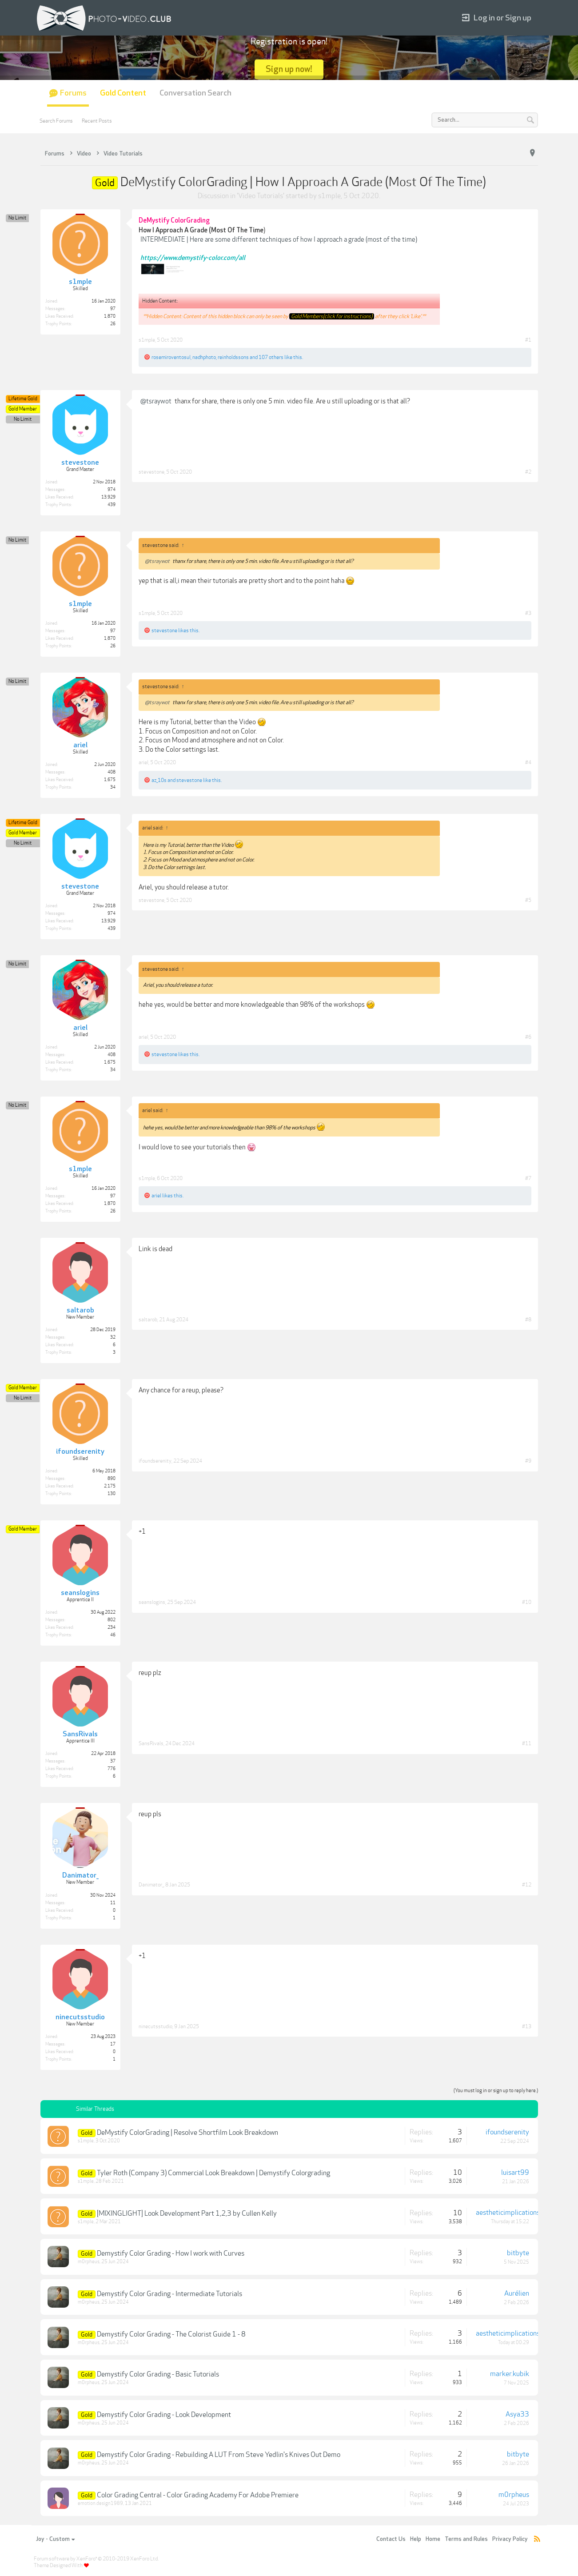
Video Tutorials (260, 195)
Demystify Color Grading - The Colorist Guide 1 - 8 (171, 2334)
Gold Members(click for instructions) (331, 316)
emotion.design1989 (100, 2503)
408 (112, 772)
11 (113, 1903)
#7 (528, 1178)
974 (112, 489)
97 (113, 308)
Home (433, 2539)
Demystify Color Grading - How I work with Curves (170, 2253)
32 (113, 1337)
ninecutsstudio (155, 2026)
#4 (528, 762)
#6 (528, 1037)
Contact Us (391, 2539)
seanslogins (152, 1602)
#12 (526, 1885)
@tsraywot (155, 401)
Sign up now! (289, 69)
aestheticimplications (508, 2212)
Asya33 (517, 2414)
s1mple (329, 195)
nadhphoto (204, 357)
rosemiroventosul (171, 357)
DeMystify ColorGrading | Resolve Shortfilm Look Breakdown (187, 2132)
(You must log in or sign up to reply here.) (496, 2090)
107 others (271, 357)
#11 (526, 1743)
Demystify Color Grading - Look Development (164, 2414)
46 (113, 1635)
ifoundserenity (155, 1461)
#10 (526, 1602)
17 (113, 2044)
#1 (528, 340)
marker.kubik (509, 2373)
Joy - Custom (55, 2539)
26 (113, 324)
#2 (528, 472)
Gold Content (123, 93)
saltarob (148, 1319)
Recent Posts (97, 121)
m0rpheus (89, 2262)
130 (112, 1493)
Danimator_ (151, 1885)
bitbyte (518, 2253)
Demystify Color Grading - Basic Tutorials (158, 2374)
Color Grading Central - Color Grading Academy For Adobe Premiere (198, 2495)
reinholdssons (233, 357)
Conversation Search (195, 93)
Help (415, 2539)
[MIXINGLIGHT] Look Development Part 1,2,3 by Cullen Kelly (187, 2213)
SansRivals (151, 1743)
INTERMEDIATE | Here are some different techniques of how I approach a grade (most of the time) (278, 239)
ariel (143, 762)
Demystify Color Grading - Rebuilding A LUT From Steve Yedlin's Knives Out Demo (218, 2454)
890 (112, 1478)
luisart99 (515, 2172)
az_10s (159, 780)
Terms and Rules (466, 2539)
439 (112, 504)
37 (113, 1761)
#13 (526, 2026)
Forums (73, 93)
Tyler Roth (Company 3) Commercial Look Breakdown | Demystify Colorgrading (213, 2173)
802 (112, 1620)
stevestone (151, 472)
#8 (528, 1319)
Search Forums (56, 121)
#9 (528, 1461)
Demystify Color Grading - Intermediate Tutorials (169, 2293)
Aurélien (516, 2293)
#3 (528, 613)
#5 (528, 900)
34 (113, 787)
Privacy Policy (510, 2539)
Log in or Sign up (496, 18)
